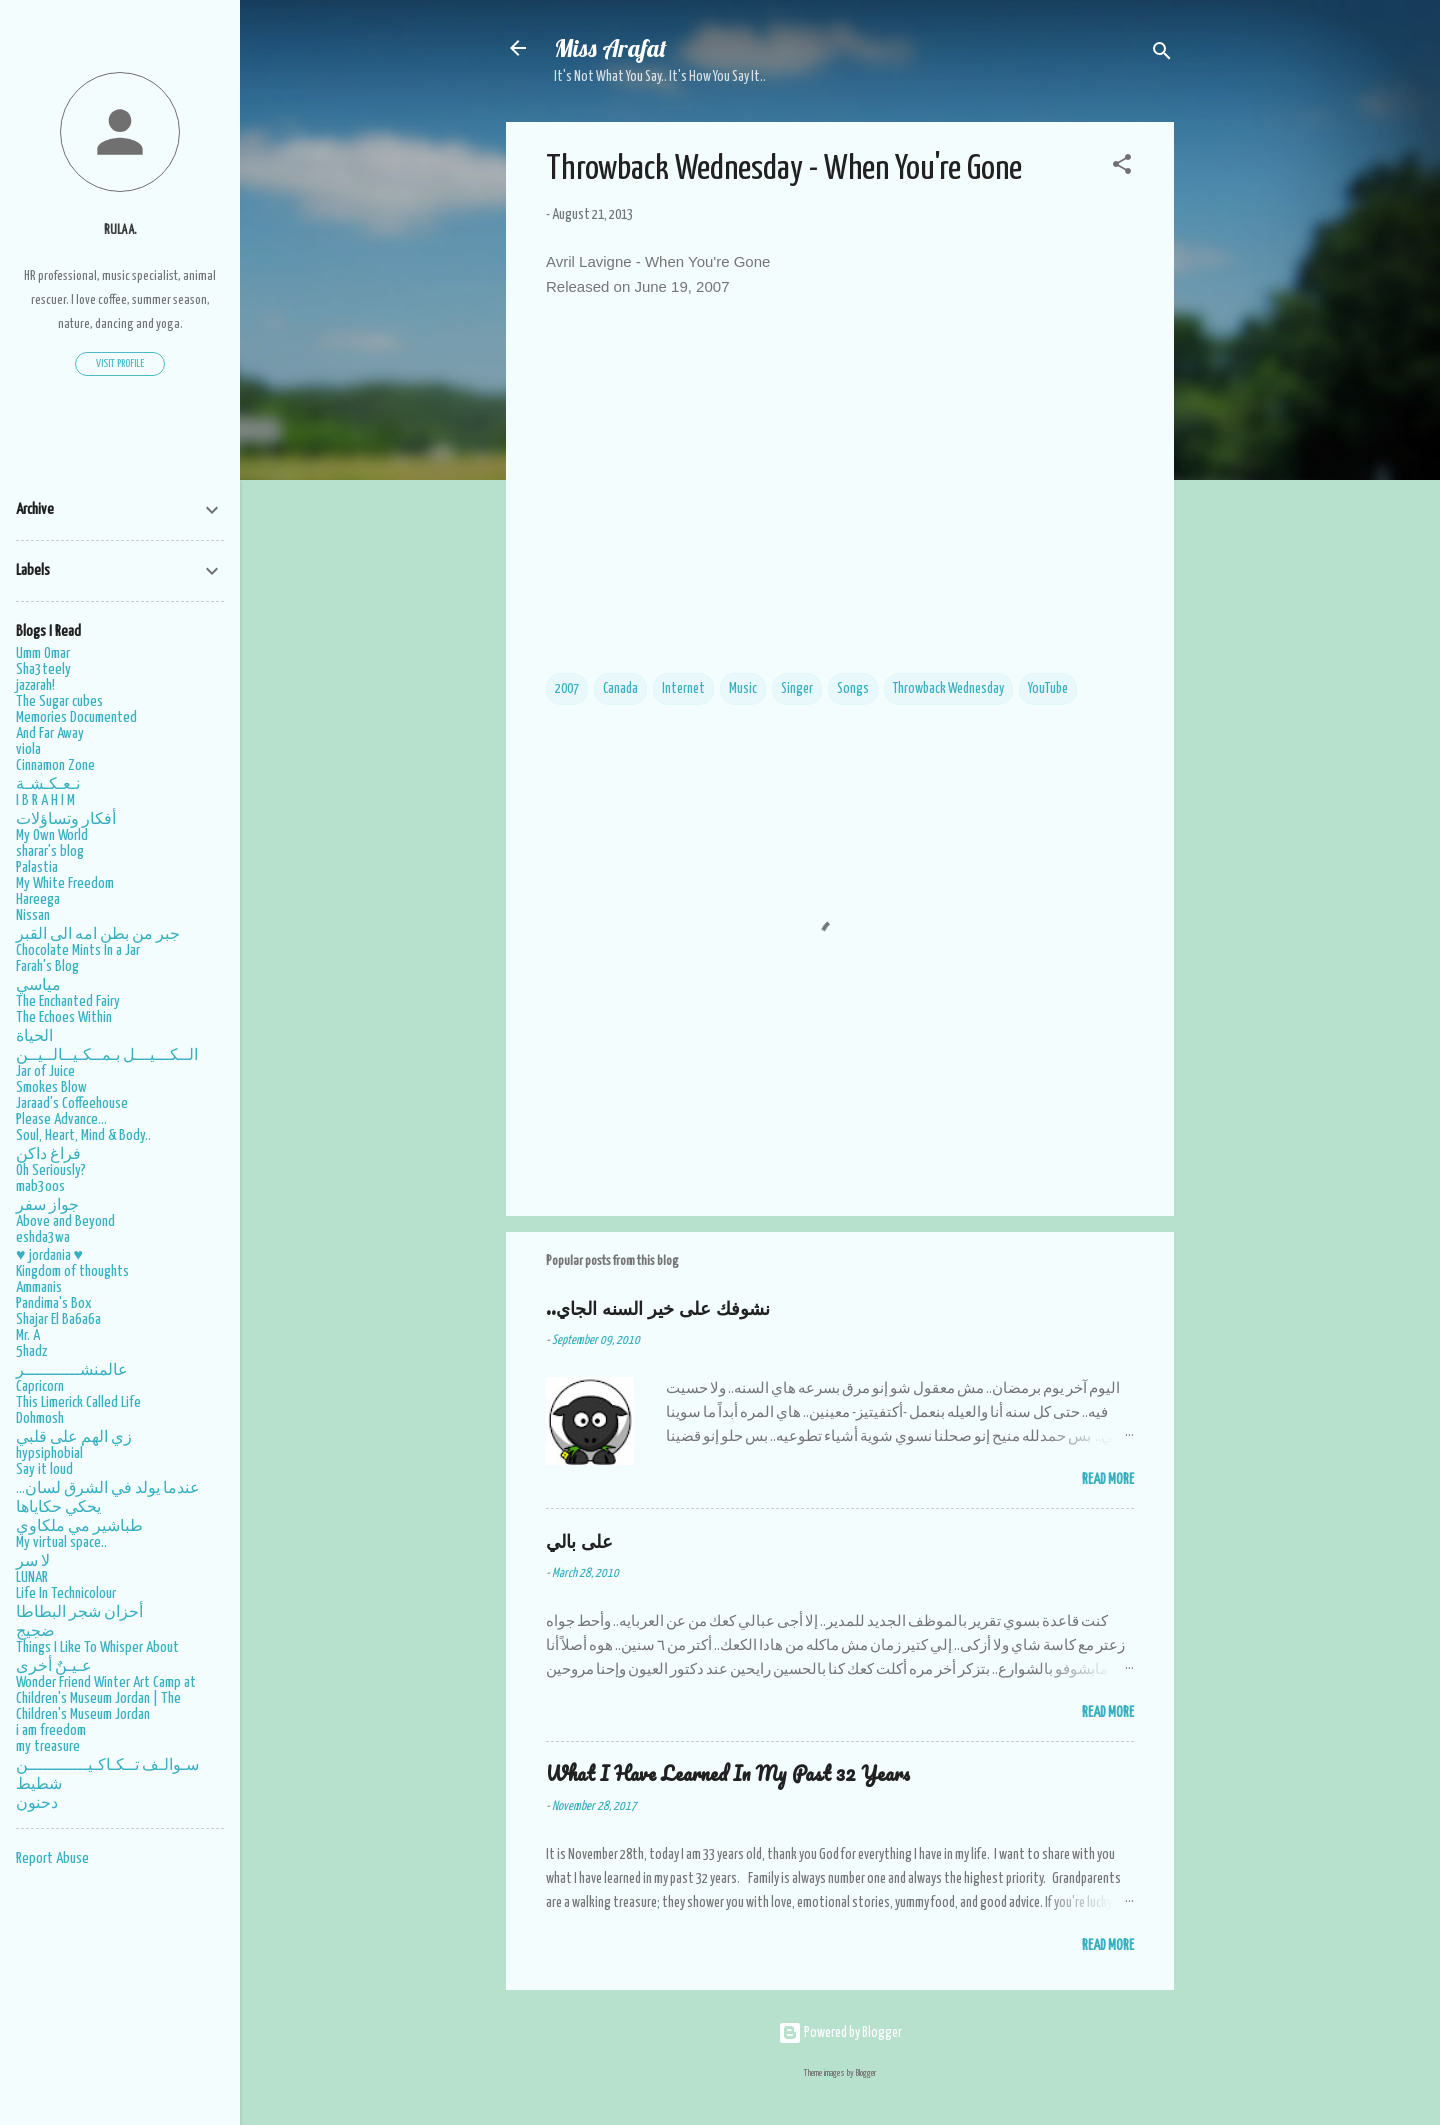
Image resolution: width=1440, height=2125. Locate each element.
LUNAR (32, 1577)
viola (28, 749)
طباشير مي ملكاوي (79, 1526)
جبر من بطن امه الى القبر (98, 934)
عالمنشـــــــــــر (72, 1370)
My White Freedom (65, 883)
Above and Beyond (65, 1221)
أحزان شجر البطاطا (79, 1612)
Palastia (37, 867)
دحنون (37, 1803)
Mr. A (28, 1335)
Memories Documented (76, 717)
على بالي (579, 1540)
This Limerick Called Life (78, 1402)
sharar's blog (50, 851)
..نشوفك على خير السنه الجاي (658, 1307)
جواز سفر (47, 1205)
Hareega (38, 899)
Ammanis (39, 1287)
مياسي (38, 985)
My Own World (52, 835)
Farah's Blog (47, 966)
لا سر (33, 1561)
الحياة (34, 1036)
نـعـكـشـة (48, 784)
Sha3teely (43, 669)
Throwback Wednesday (948, 689)
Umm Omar (43, 653)
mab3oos (40, 1186)
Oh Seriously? (51, 1170)
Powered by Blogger (840, 2033)
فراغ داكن (48, 1154)
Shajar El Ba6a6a (58, 1319)
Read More (1108, 1480)
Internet (683, 689)
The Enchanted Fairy (68, 1001)
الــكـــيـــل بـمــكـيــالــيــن (107, 1055)
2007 (567, 689)
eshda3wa (43, 1237)
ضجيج (35, 1631)
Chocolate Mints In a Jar (78, 950)
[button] (1122, 168)
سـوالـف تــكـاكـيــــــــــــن (107, 1765)
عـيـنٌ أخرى (54, 1666)
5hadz (31, 1351)
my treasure (48, 1746)
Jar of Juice (45, 1071)
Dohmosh (40, 1418)
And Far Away (50, 733)
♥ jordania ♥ (49, 1255)
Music (743, 689)
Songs (853, 689)
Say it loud (44, 1469)
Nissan (33, 915)
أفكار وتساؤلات (66, 819)
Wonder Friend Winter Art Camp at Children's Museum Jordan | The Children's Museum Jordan (106, 1698)
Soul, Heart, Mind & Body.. (83, 1135)
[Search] (1162, 54)
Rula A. (120, 230)
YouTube (1048, 689)
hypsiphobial (49, 1453)
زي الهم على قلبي (74, 1437)
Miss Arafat (610, 48)
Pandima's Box (54, 1303)
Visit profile (120, 363)
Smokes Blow (51, 1087)
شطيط (39, 1784)
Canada (620, 689)
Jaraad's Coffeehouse (72, 1103)
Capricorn (40, 1386)
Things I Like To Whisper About (97, 1647)
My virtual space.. (61, 1542)
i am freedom (51, 1730)
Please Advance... (61, 1119)
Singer (797, 689)
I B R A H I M (45, 800)
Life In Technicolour (66, 1593)
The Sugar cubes (59, 701)
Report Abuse (52, 1858)
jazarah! (35, 685)
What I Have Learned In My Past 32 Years (728, 1773)
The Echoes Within (64, 1017)
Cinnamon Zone (55, 765)
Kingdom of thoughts (72, 1271)
